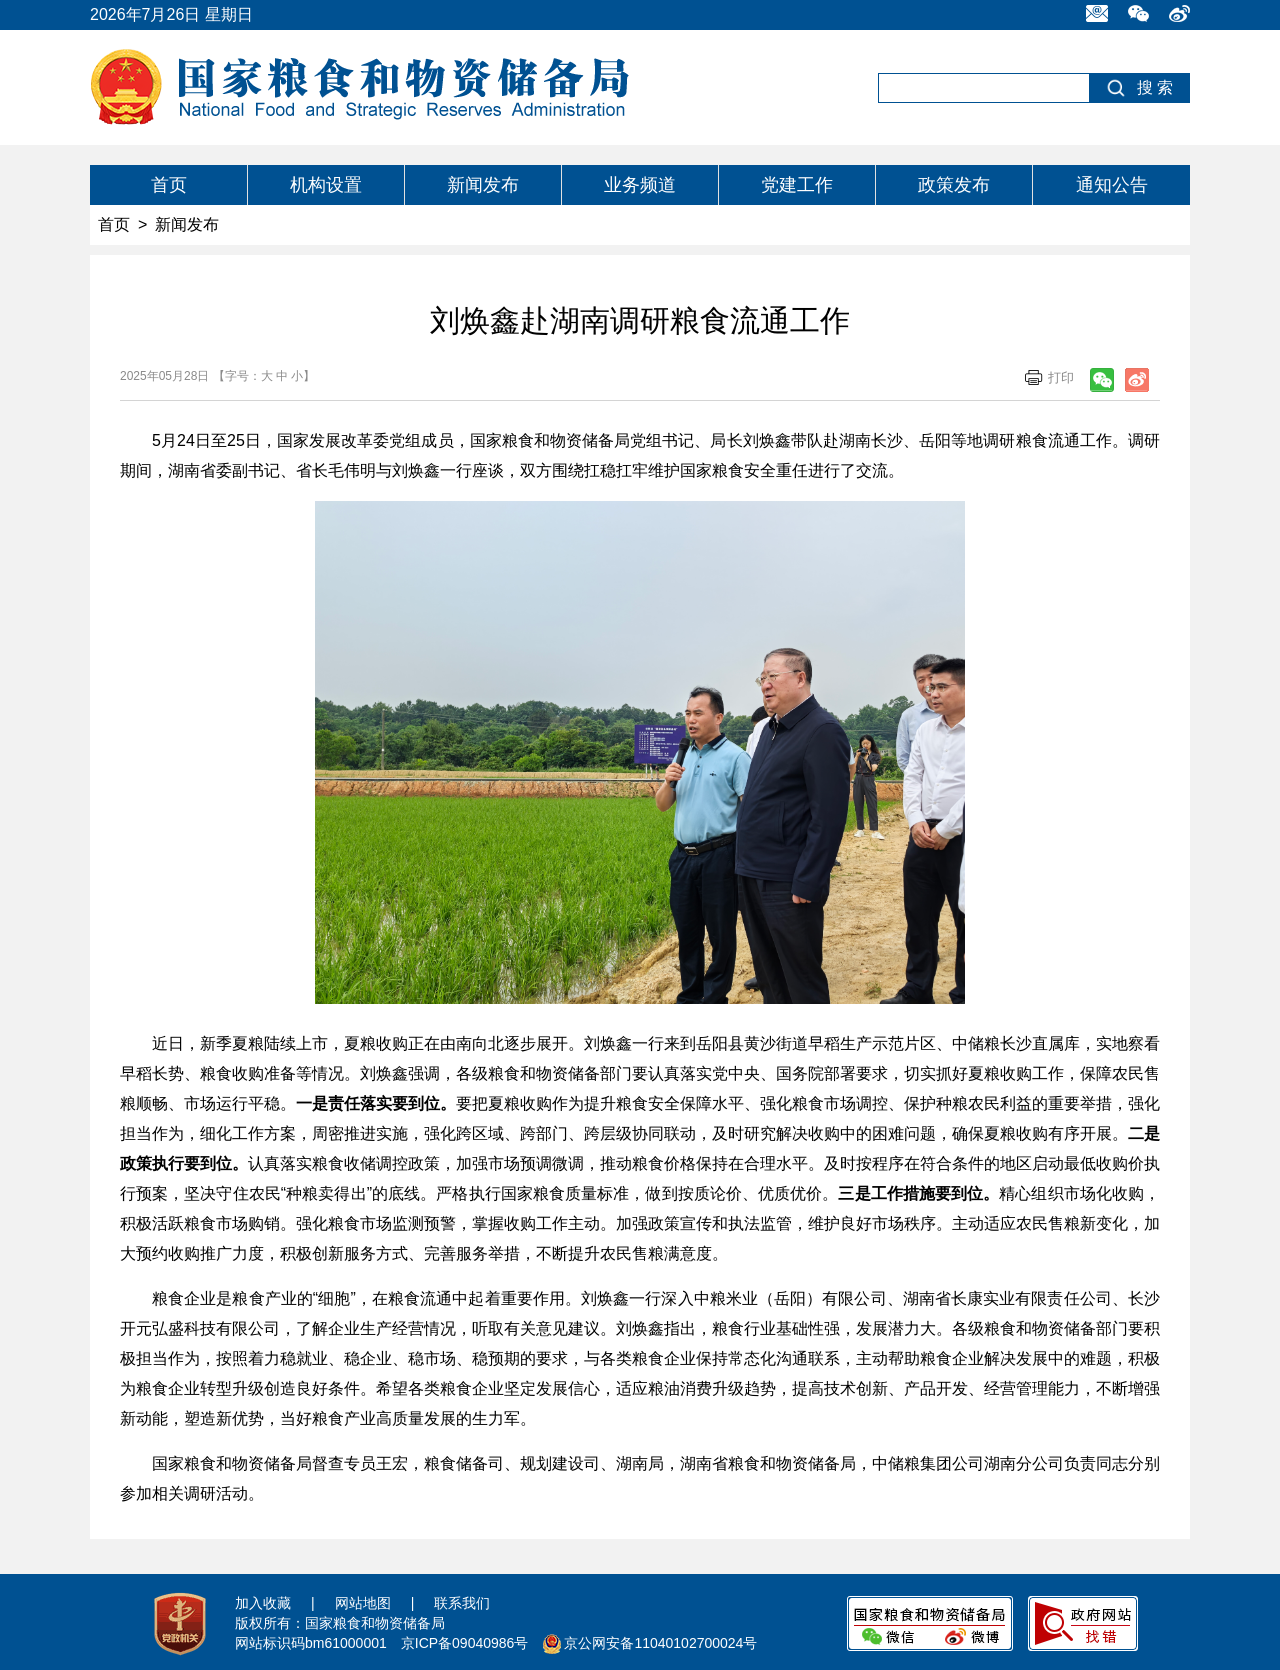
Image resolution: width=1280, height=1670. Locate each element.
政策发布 (954, 185)
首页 (169, 185)
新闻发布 (483, 185)
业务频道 (640, 185)
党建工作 (797, 185)
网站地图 (363, 1603)
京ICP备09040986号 (465, 1643)
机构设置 (326, 185)
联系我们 (462, 1603)
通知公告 (1112, 185)
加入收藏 (263, 1603)
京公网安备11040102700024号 (660, 1643)
